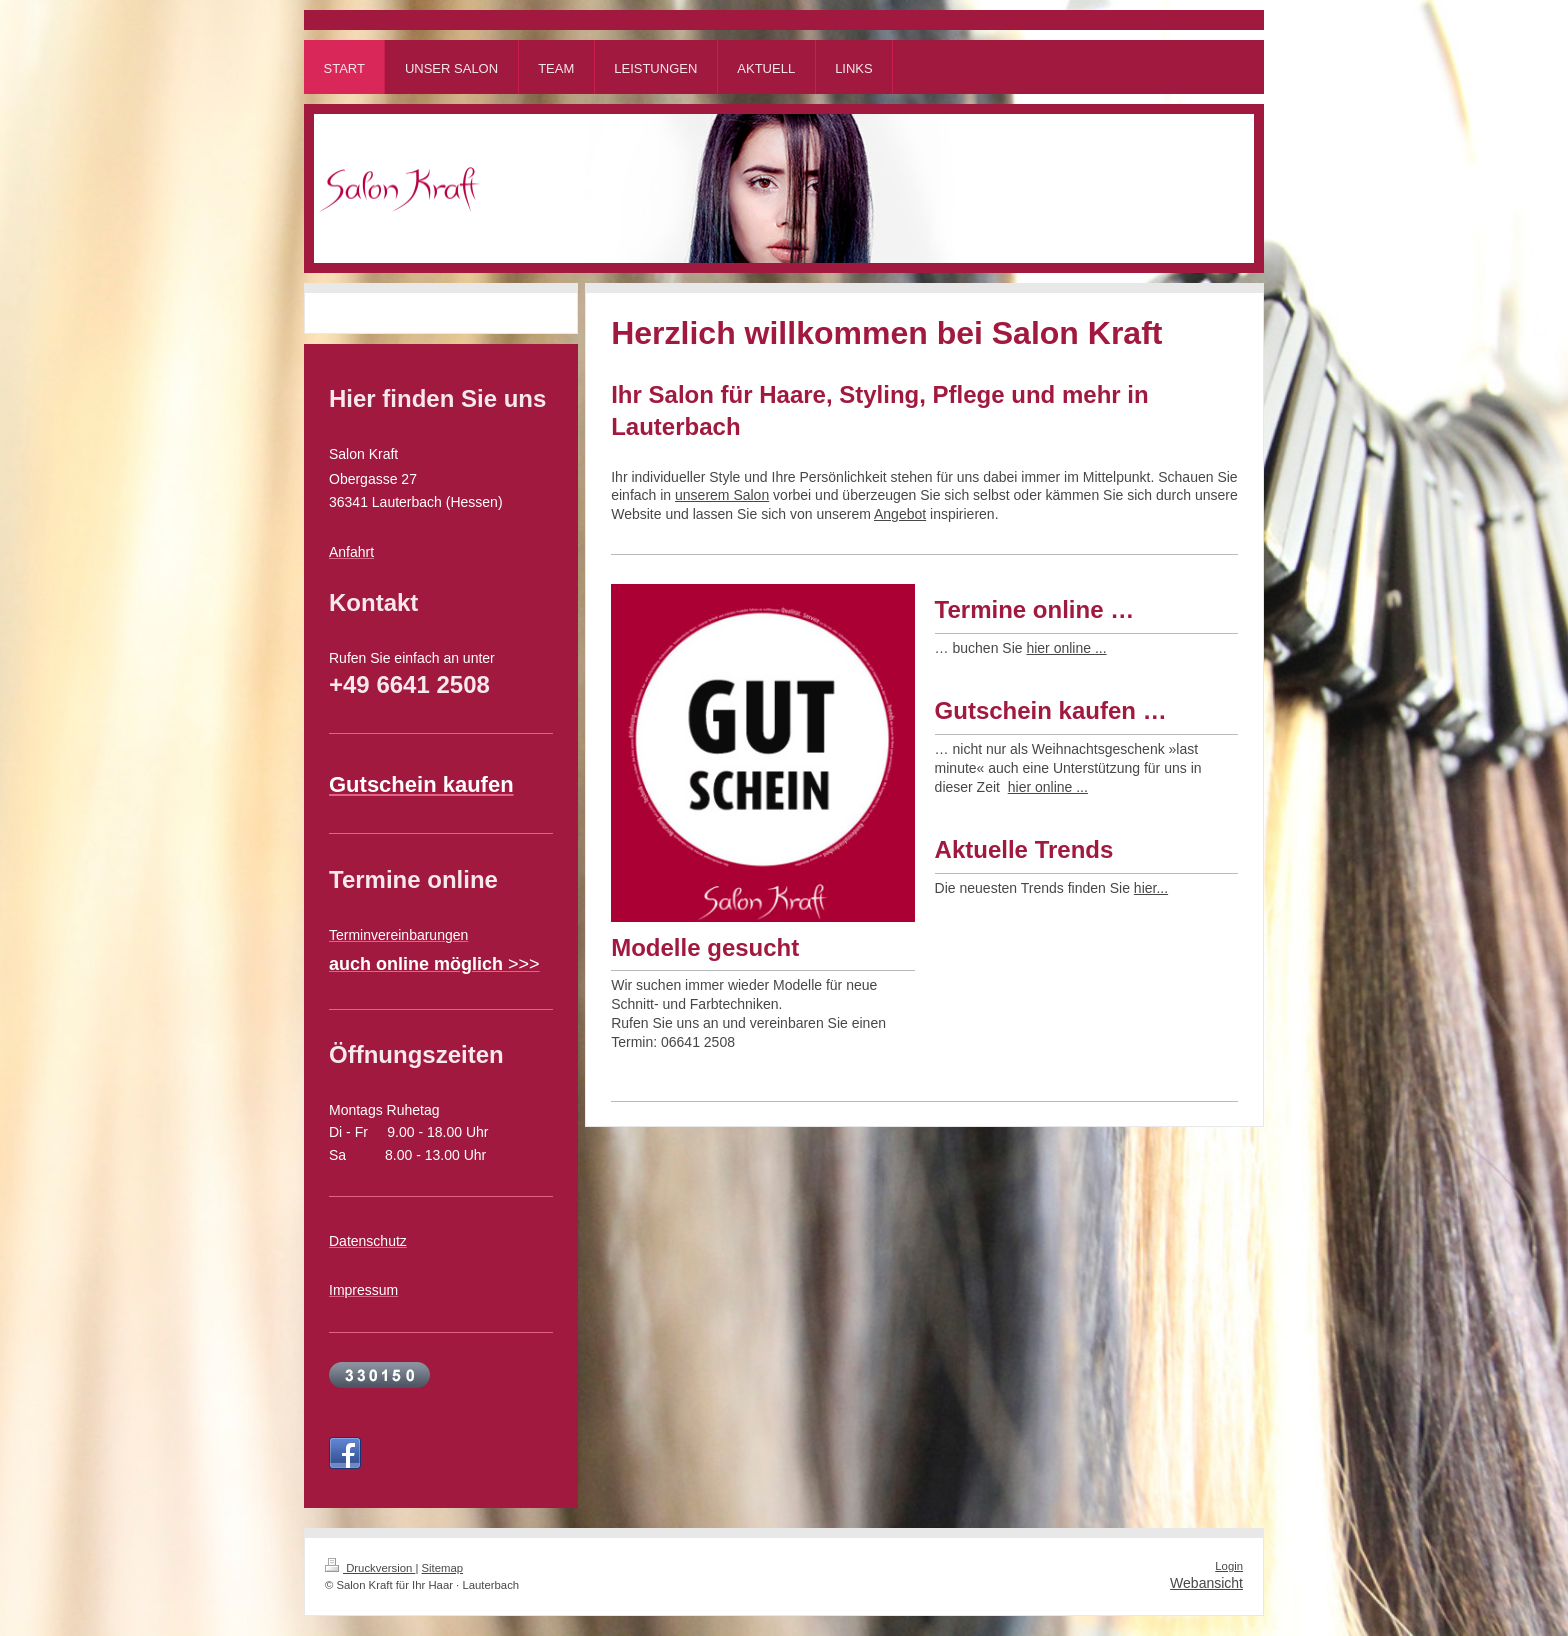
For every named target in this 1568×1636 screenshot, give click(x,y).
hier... (1151, 888)
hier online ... (1066, 648)
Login (1229, 1566)
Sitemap (443, 1568)
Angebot (900, 514)
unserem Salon (722, 495)
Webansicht (1206, 1583)
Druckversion (370, 1568)
